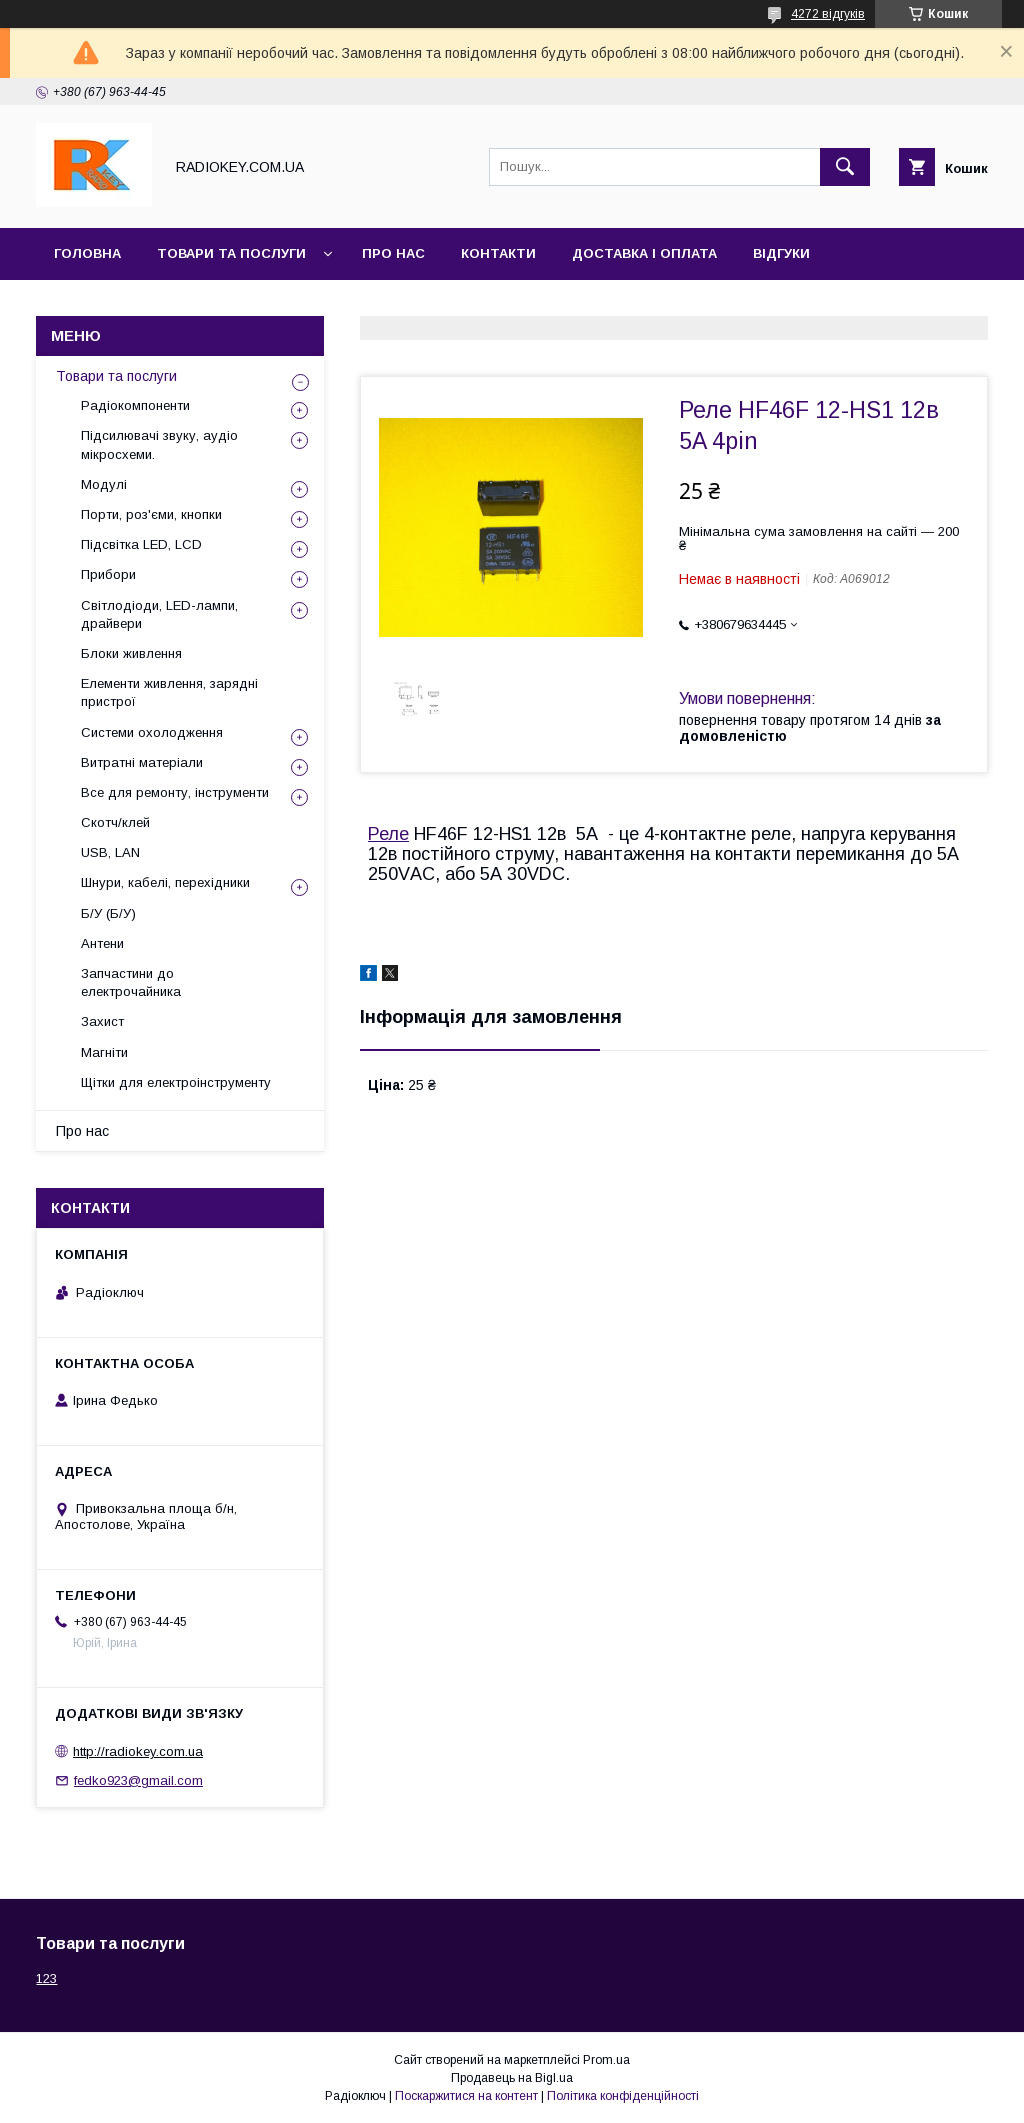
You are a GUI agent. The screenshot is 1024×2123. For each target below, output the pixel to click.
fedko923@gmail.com (138, 1780)
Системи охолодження (152, 732)
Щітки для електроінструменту (176, 1082)
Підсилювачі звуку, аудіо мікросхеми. (159, 444)
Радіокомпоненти (135, 405)
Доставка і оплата (644, 253)
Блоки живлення (131, 653)
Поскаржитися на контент (466, 2096)
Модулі (104, 484)
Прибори (108, 574)
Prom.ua (606, 2060)
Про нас (393, 253)
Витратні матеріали (142, 762)
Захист (102, 1021)
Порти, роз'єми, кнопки (151, 514)
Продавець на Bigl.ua (512, 2078)
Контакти (498, 253)
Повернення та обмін (138, 305)
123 (46, 1978)
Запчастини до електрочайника (131, 982)
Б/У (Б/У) (108, 913)
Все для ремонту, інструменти (175, 792)
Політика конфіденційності (623, 2096)
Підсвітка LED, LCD (141, 544)
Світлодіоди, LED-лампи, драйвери (159, 614)
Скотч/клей (115, 822)
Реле (388, 834)
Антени (102, 943)
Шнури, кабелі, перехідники (165, 882)
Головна (87, 253)
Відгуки (781, 253)
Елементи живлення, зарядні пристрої (169, 692)
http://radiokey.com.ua (138, 1751)
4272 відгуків (828, 14)
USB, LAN (110, 852)
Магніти (104, 1052)
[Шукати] (845, 167)
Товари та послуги (231, 253)
